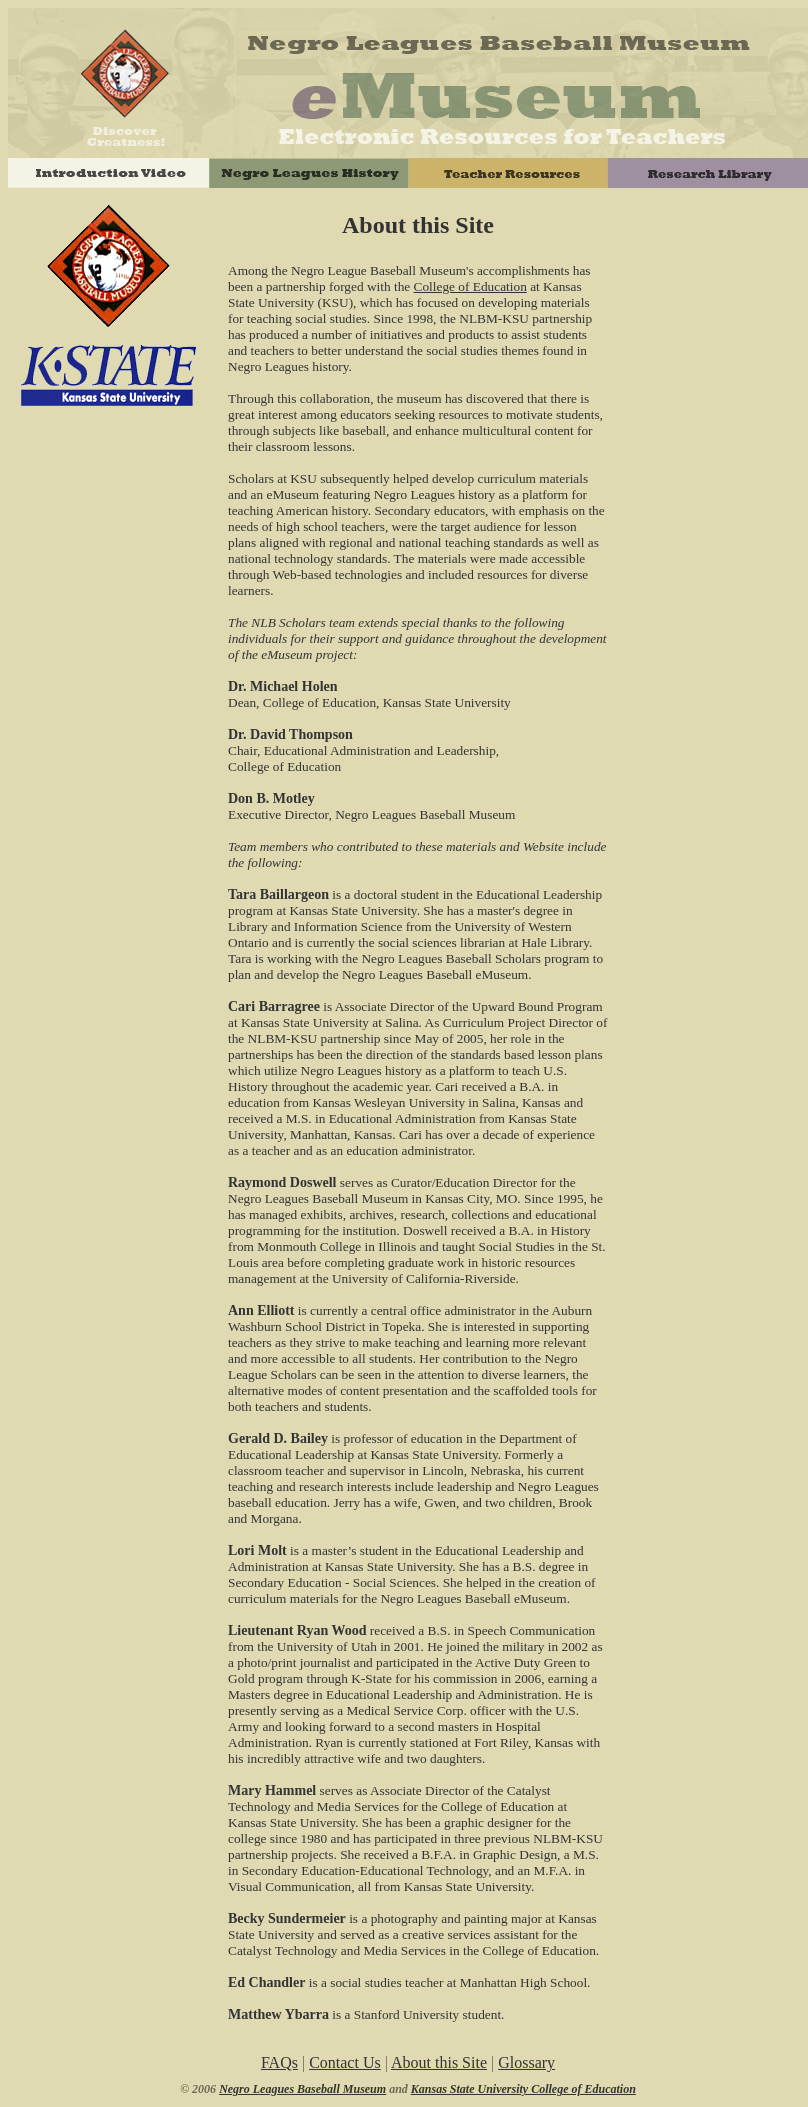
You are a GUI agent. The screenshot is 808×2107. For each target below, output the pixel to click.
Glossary (526, 2062)
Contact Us (345, 2062)
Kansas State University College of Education (523, 2089)
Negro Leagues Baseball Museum (302, 2089)
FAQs (279, 2062)
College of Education (470, 286)
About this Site (439, 2062)
